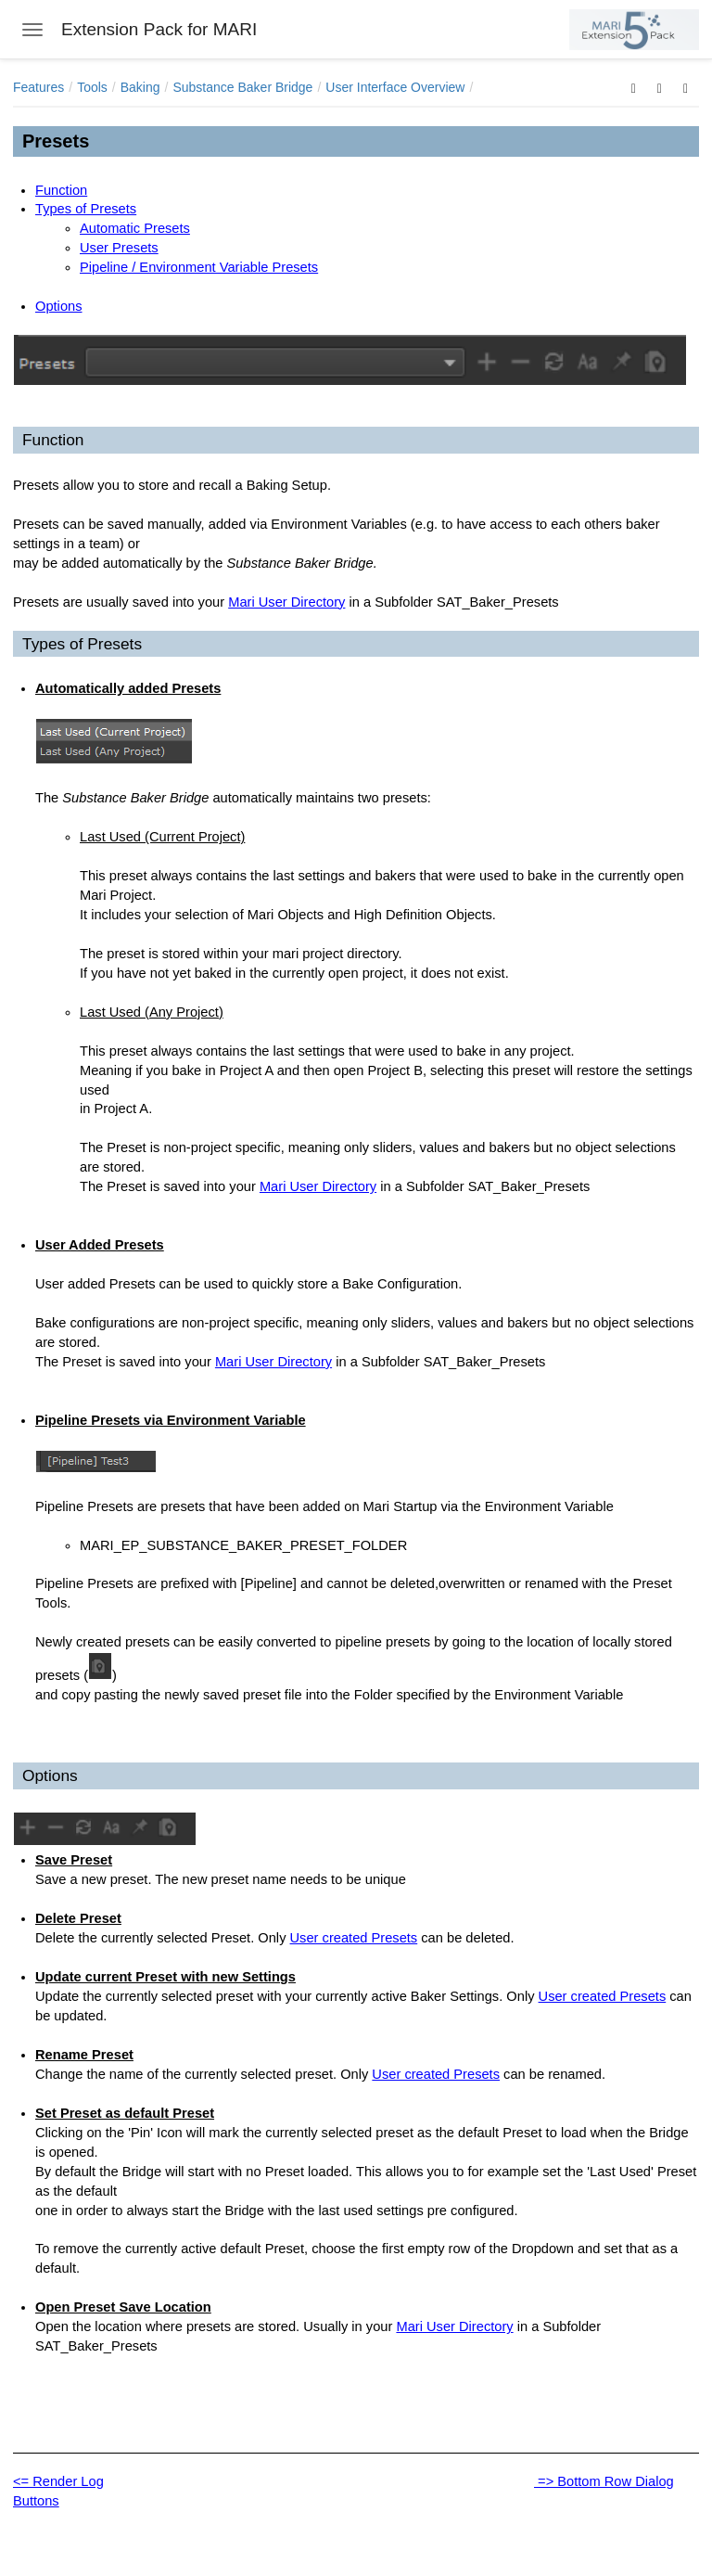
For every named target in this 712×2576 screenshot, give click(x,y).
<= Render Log (58, 2481)
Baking (140, 87)
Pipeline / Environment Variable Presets (199, 267)
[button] (633, 87)
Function (61, 190)
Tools (92, 87)
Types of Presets (85, 208)
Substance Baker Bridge (242, 87)
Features (38, 87)
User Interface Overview (394, 87)
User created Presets (354, 1937)
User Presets (119, 247)
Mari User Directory (286, 602)
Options (59, 306)
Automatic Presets (135, 228)
